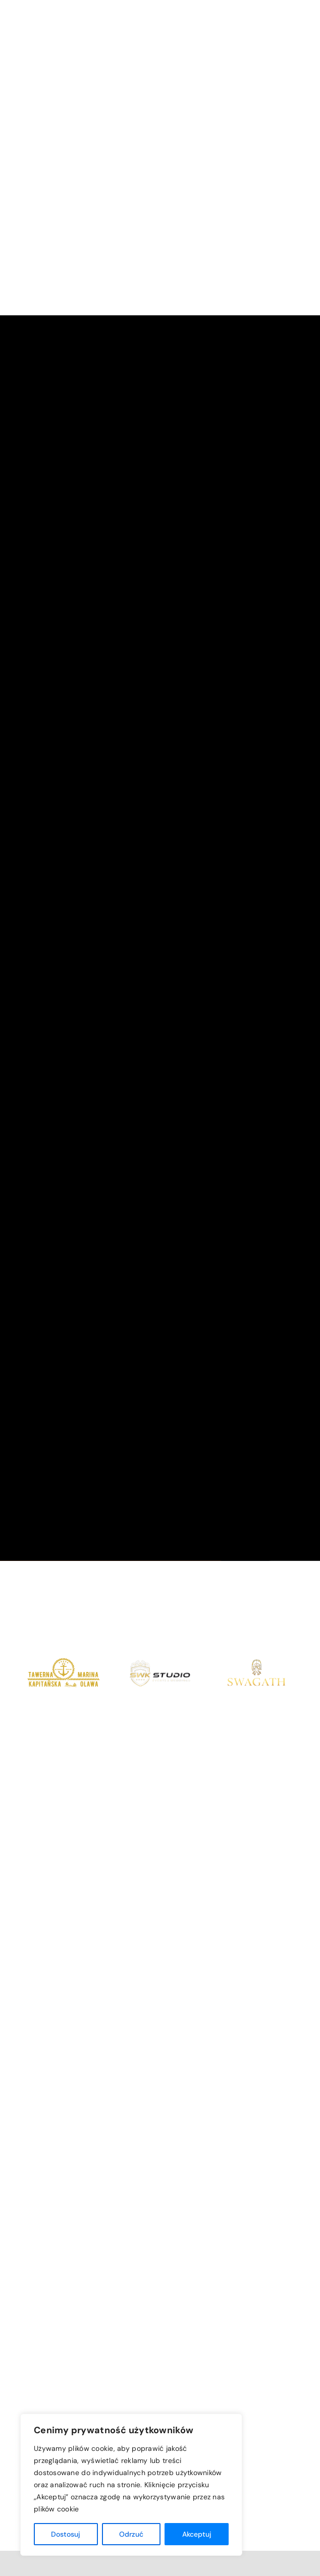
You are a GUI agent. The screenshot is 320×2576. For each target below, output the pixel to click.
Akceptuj (196, 2534)
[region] (131, 2485)
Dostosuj (65, 2534)
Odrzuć (131, 2534)
